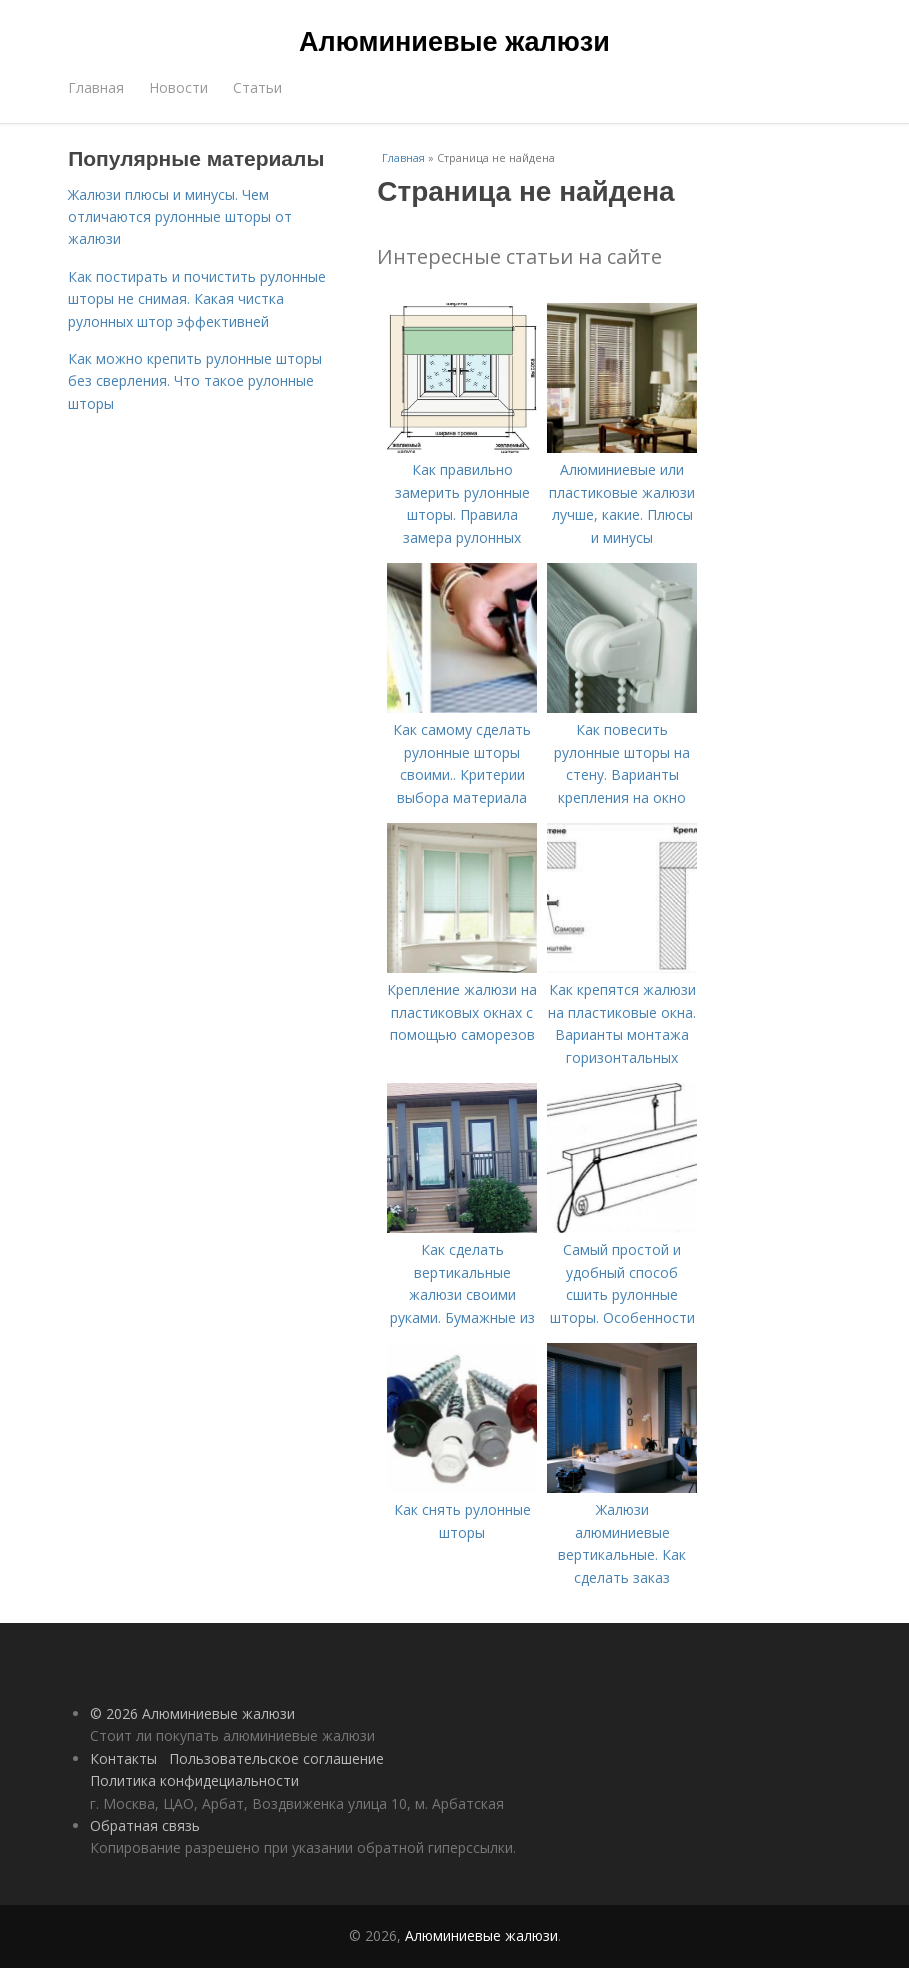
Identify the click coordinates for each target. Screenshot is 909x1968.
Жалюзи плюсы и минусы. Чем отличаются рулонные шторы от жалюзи (180, 217)
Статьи (257, 87)
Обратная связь (145, 1825)
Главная (96, 87)
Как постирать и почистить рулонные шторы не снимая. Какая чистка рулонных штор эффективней (197, 299)
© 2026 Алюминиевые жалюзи (192, 1713)
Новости (178, 87)
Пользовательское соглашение (276, 1758)
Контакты (123, 1758)
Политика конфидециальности (194, 1780)
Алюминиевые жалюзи (454, 42)
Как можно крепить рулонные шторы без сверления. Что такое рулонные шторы (195, 381)
